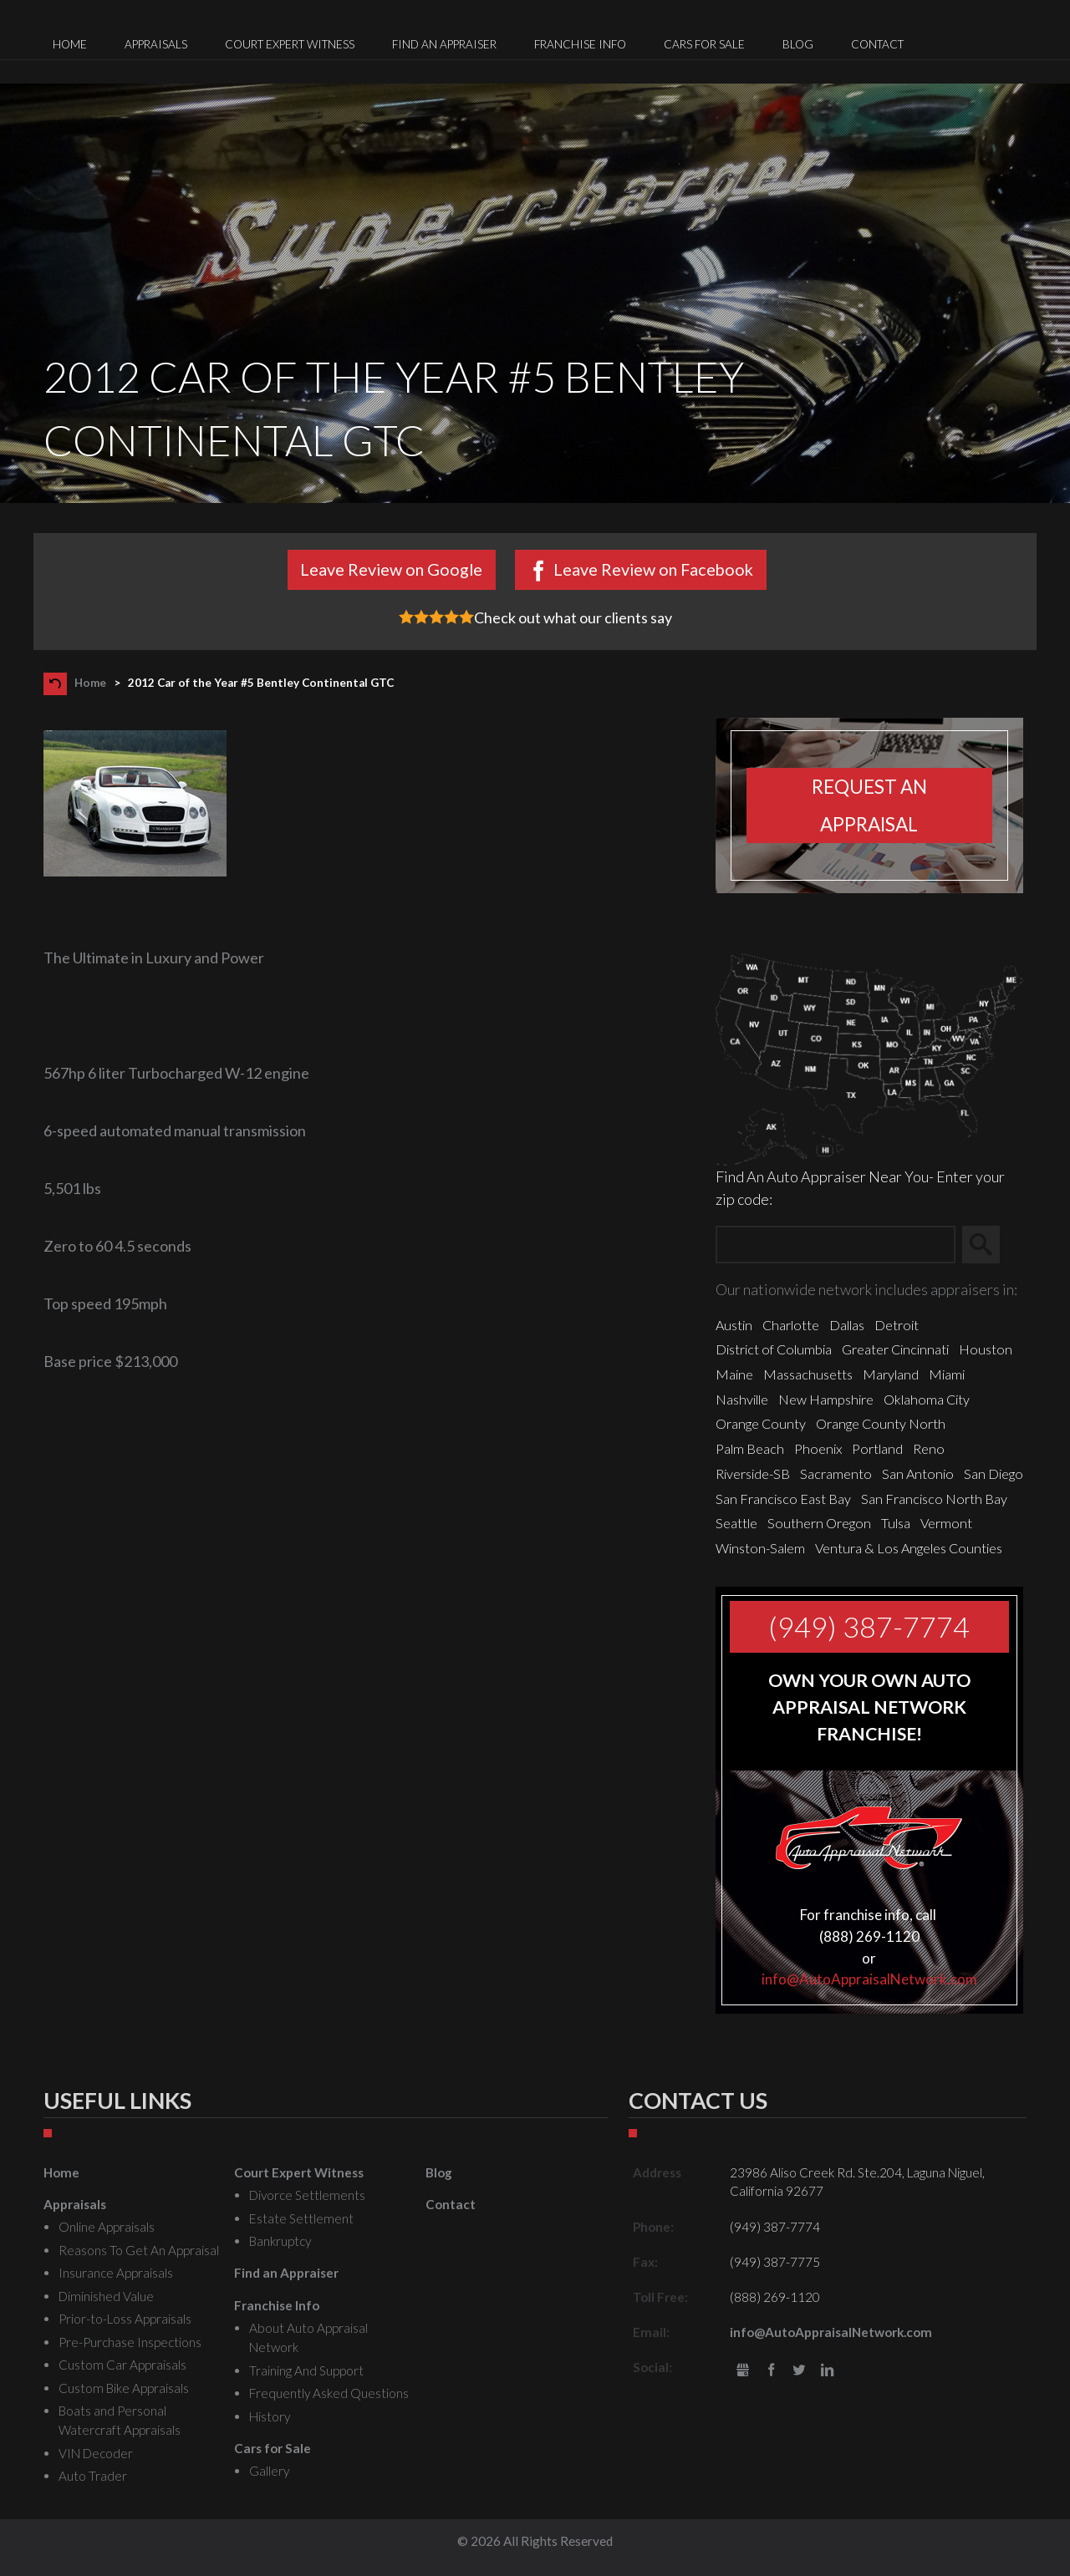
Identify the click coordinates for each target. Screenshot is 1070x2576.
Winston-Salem (760, 1548)
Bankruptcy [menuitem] (280, 2240)
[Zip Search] (835, 1244)
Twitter (800, 2371)
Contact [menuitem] (877, 44)
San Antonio (918, 1473)
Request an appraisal (869, 805)
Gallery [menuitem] (269, 2470)
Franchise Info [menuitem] (580, 44)
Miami (947, 1374)
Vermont (946, 1523)
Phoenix (818, 1448)
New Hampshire (826, 1399)
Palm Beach (750, 1448)
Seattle (736, 1523)
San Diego (993, 1473)
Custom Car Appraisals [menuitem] (122, 2364)
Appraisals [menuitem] (156, 44)
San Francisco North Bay (934, 1498)
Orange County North (880, 1423)
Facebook (771, 2371)
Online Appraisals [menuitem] (107, 2226)
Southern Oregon (819, 1523)
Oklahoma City (927, 1399)
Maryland (891, 1374)
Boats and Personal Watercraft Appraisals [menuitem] (120, 2420)
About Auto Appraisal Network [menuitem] (308, 2337)
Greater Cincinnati (895, 1349)
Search (988, 1245)
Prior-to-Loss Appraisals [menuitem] (125, 2318)
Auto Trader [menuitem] (93, 2475)
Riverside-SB (753, 1473)
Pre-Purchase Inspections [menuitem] (130, 2342)
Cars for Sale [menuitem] (704, 44)
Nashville (742, 1399)
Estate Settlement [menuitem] (301, 2218)
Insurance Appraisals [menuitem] (116, 2272)
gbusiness (743, 2371)
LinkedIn (827, 2371)
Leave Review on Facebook (653, 569)
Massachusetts (808, 1374)
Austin (734, 1325)
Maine (734, 1374)
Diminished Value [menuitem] (106, 2296)
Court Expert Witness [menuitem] (289, 44)
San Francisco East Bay (783, 1498)
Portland (877, 1448)
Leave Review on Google (391, 569)
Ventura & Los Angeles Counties (908, 1548)
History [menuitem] (269, 2416)
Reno (929, 1448)
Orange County (761, 1423)
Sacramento (836, 1473)
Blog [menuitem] (797, 44)
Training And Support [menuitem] (306, 2370)
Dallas (846, 1325)
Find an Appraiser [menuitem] (444, 44)
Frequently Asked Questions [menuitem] (329, 2393)
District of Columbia (774, 1349)
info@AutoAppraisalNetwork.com (869, 1979)
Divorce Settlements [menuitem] (307, 2195)
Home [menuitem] (70, 44)
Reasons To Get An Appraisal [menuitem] (139, 2250)
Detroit (896, 1325)
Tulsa (895, 1523)
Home (90, 682)
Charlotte (790, 1325)
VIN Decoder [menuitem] (96, 2453)
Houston (985, 1349)
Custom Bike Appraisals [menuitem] (124, 2388)
